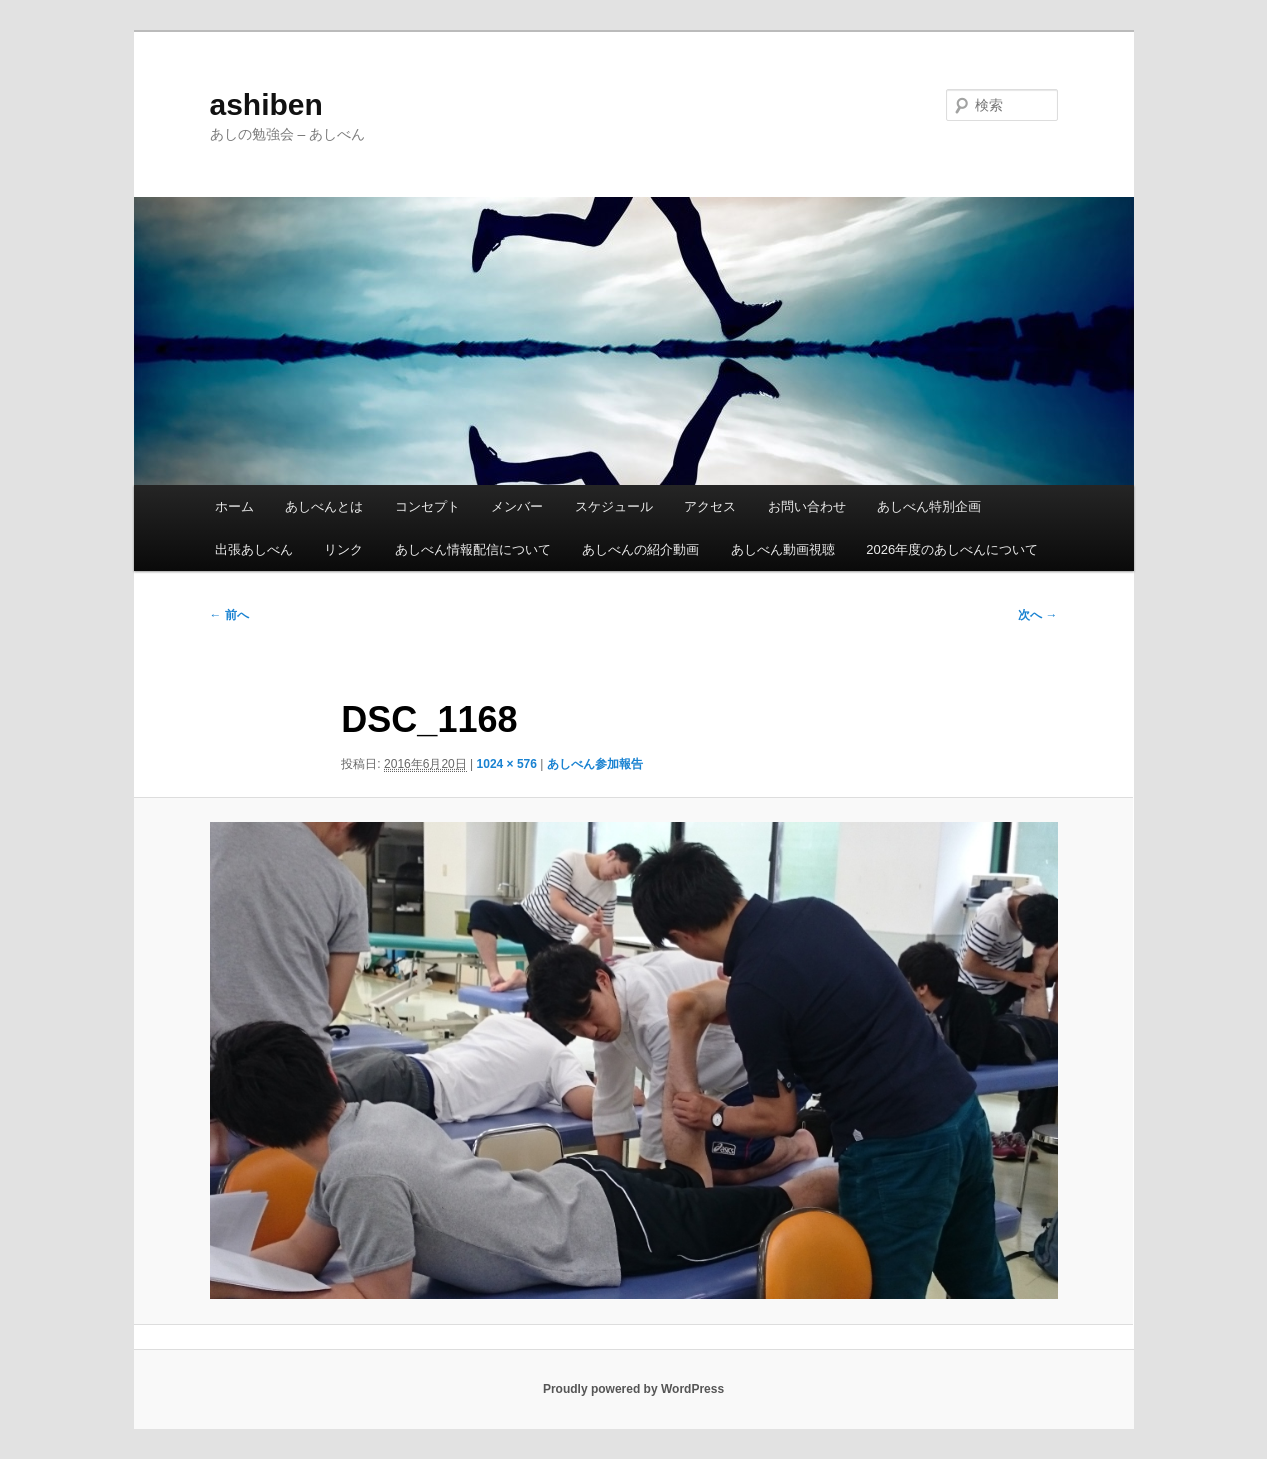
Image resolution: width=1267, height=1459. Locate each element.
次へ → (1037, 615)
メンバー (517, 506)
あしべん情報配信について (473, 549)
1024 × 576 (507, 764)
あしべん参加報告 (595, 764)
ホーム (234, 506)
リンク (343, 549)
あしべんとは (324, 506)
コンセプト (427, 506)
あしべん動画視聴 (783, 549)
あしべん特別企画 (929, 506)
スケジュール (614, 506)
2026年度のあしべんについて (952, 549)
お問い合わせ (807, 506)
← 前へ (229, 615)
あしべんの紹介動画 (640, 549)
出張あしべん (254, 549)
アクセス (710, 506)
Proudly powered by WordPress (633, 1389)
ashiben (266, 104)
